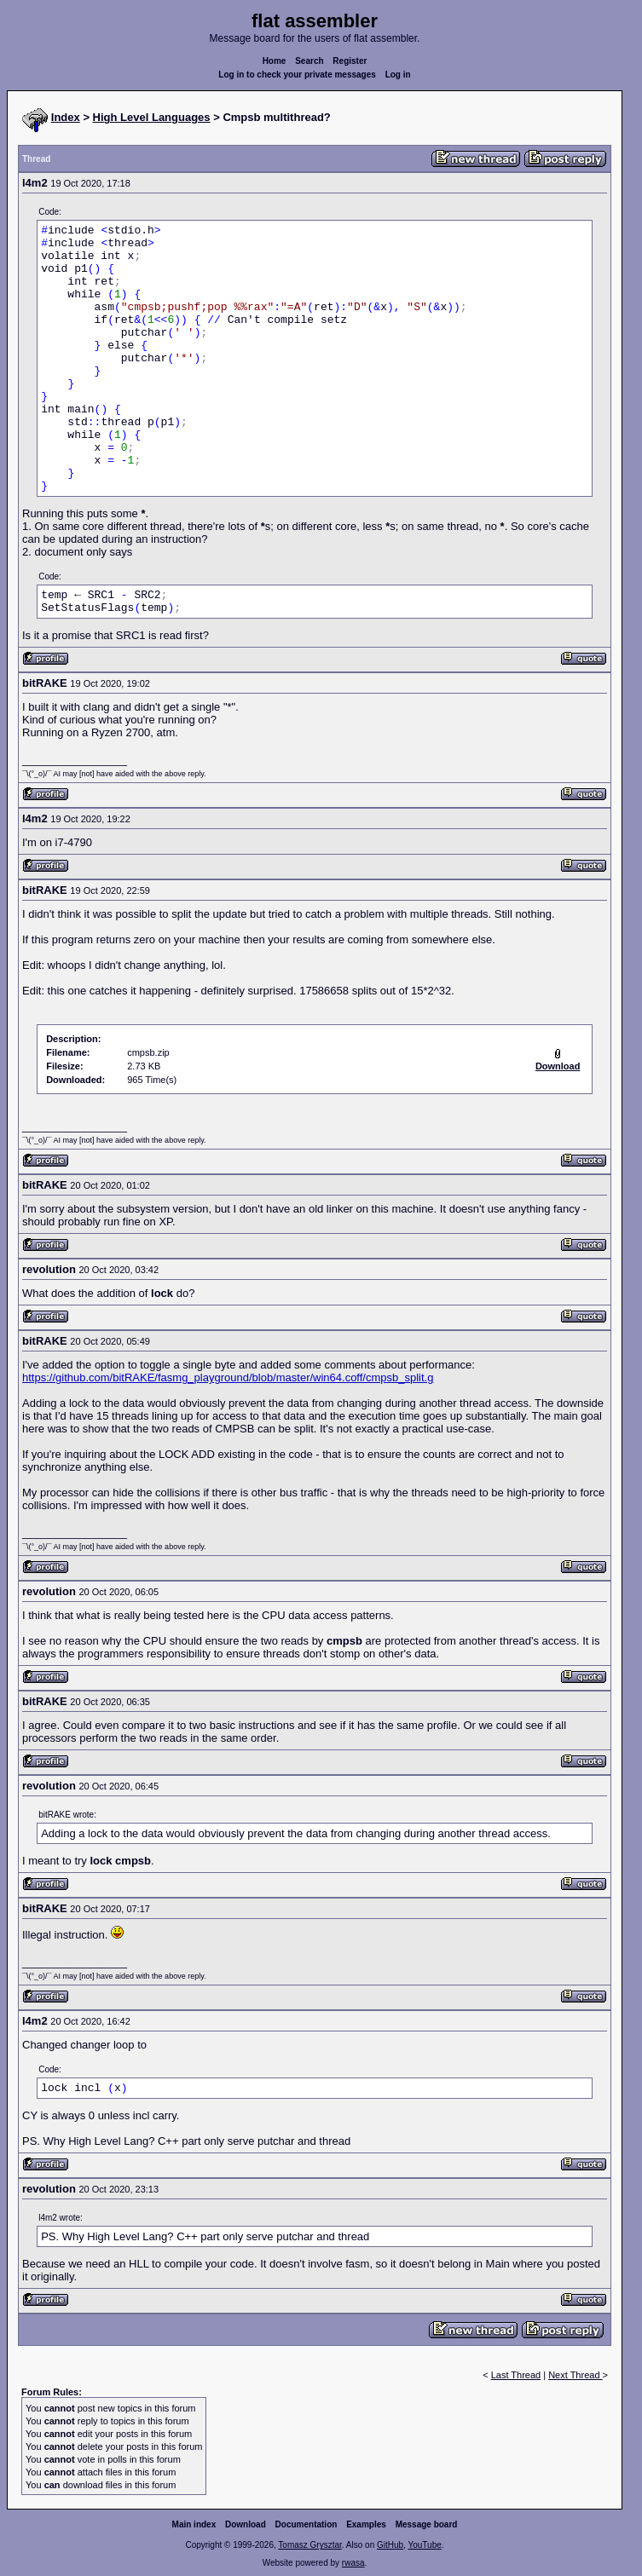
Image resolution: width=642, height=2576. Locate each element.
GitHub (390, 2545)
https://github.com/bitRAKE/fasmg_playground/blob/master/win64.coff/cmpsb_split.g (227, 1377)
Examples (366, 2524)
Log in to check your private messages (297, 74)
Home (274, 61)
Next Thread (575, 2375)
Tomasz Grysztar (309, 2545)
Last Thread (516, 2375)
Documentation (306, 2524)
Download (245, 2524)
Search (309, 61)
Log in (398, 74)
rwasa (353, 2562)
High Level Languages (152, 117)
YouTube (424, 2545)
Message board (427, 2524)
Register (350, 61)
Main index (194, 2524)
